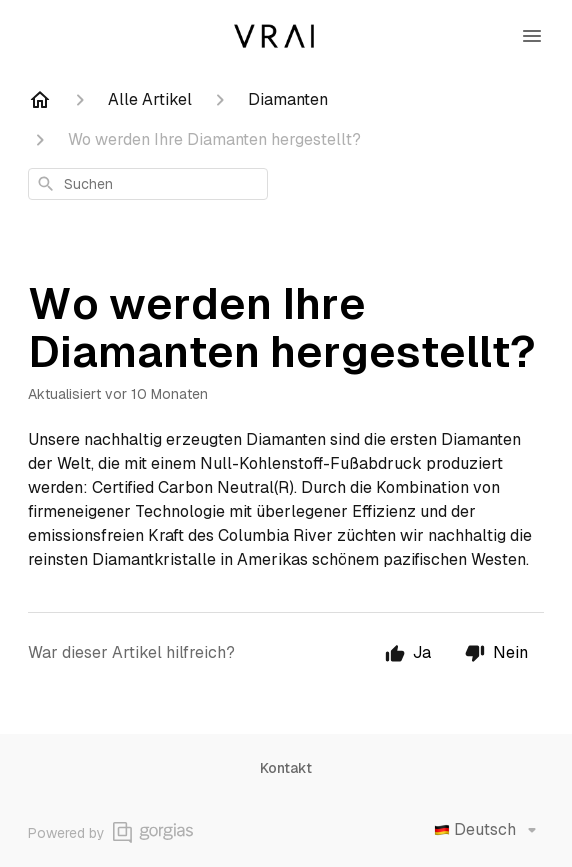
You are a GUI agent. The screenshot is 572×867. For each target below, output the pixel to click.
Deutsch (489, 830)
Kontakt (286, 768)
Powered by (110, 832)
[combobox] (148, 184)
